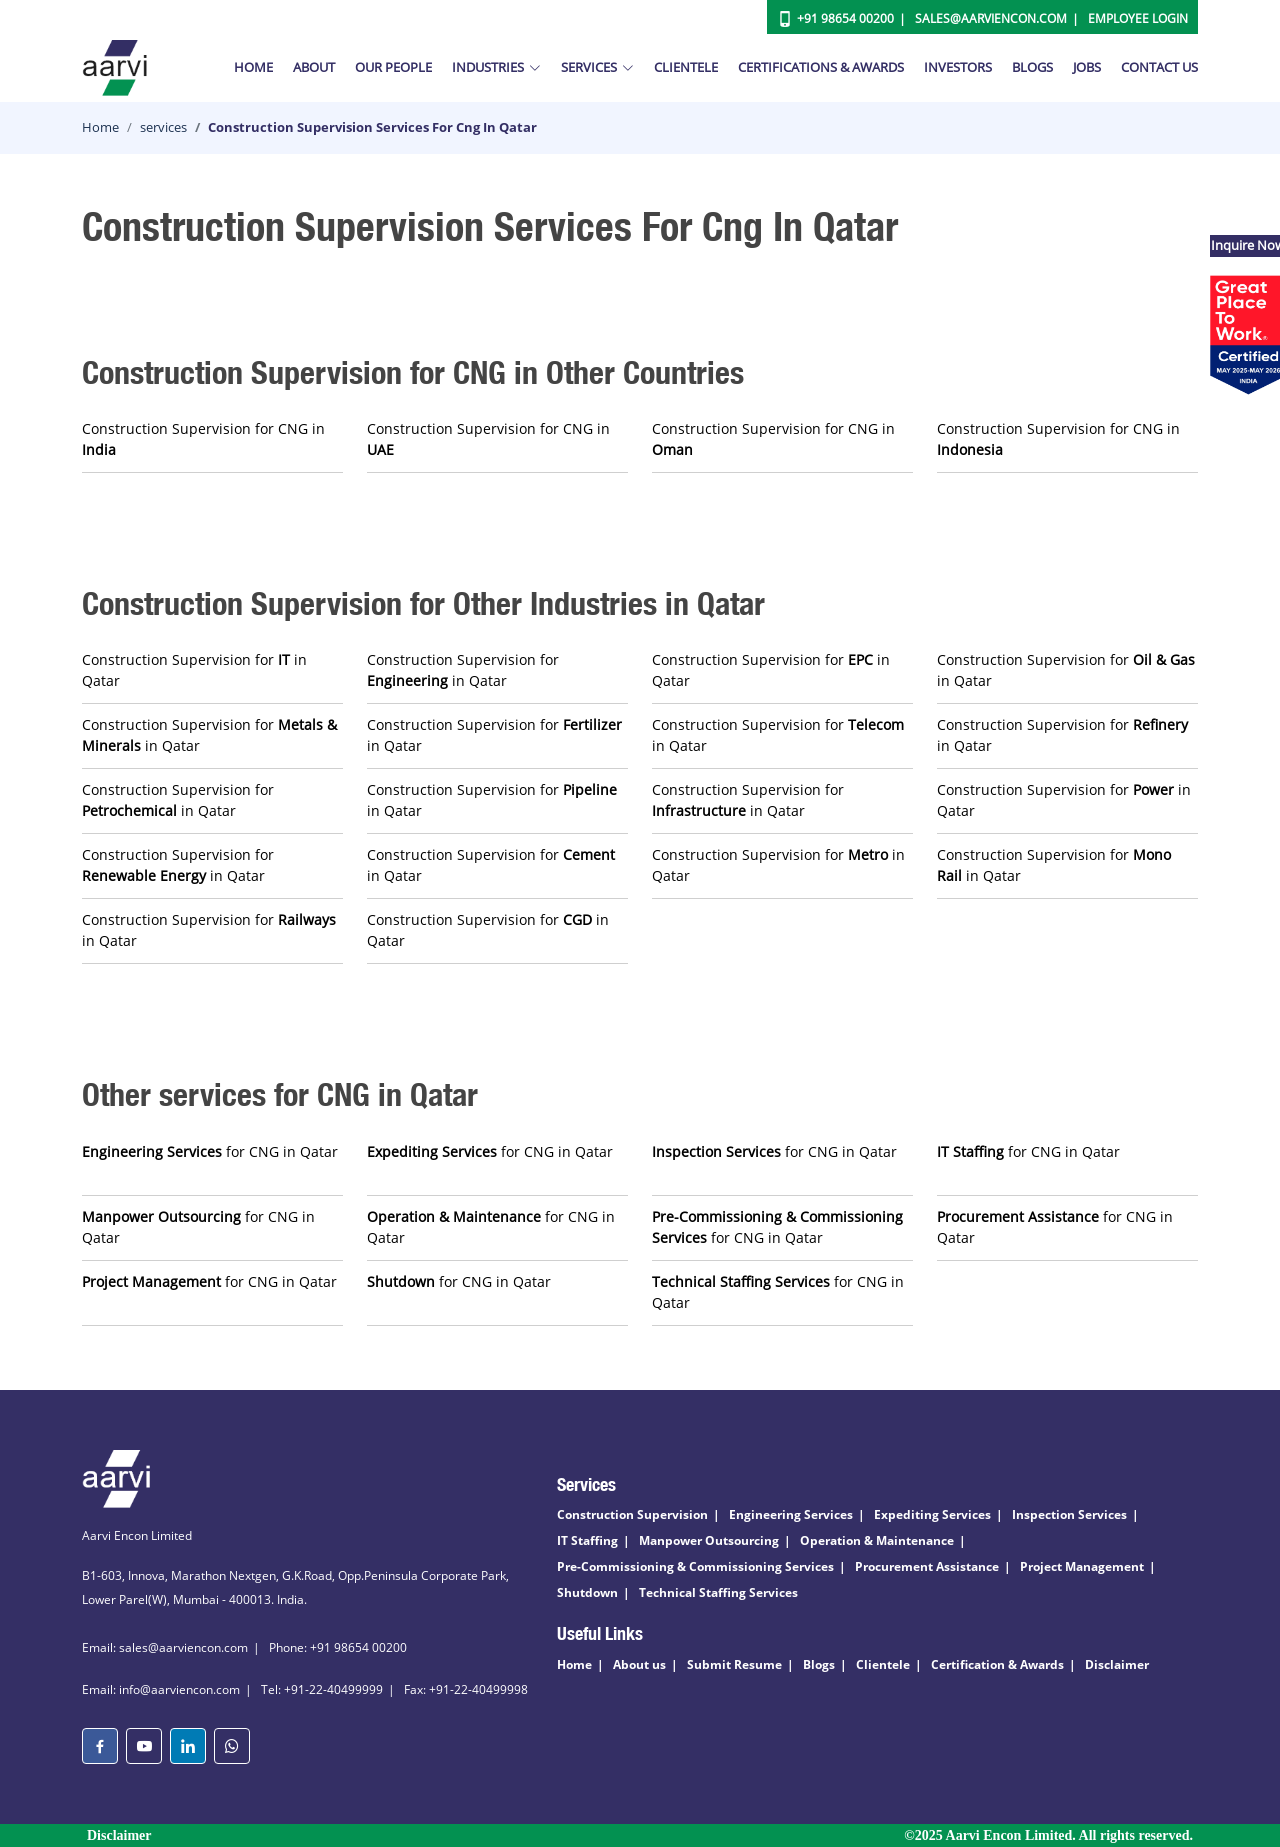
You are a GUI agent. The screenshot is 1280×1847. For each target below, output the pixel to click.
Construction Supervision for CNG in (203, 439)
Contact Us (1159, 67)
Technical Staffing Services (718, 1592)
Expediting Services (932, 1514)
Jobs (1087, 67)
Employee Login (1138, 18)
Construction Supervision (632, 1514)
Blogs (1032, 67)
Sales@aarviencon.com (991, 18)
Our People (393, 67)
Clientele (686, 67)
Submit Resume (734, 1664)
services (163, 127)
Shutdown (587, 1592)
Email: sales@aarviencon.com (165, 1647)
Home (253, 67)
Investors (958, 67)
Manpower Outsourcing (709, 1540)
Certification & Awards (997, 1664)
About (314, 67)
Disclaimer (1117, 1664)
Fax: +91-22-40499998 (466, 1689)
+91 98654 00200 (845, 18)
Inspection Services (1069, 1514)
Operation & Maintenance (877, 1540)
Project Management (1082, 1566)
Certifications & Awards (821, 67)
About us (639, 1664)
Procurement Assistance (927, 1566)
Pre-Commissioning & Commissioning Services (695, 1566)
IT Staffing (587, 1540)
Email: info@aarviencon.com (161, 1689)
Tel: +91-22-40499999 (322, 1689)
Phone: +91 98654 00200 (338, 1647)
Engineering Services (791, 1514)
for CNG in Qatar (210, 1151)
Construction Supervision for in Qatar (194, 670)
